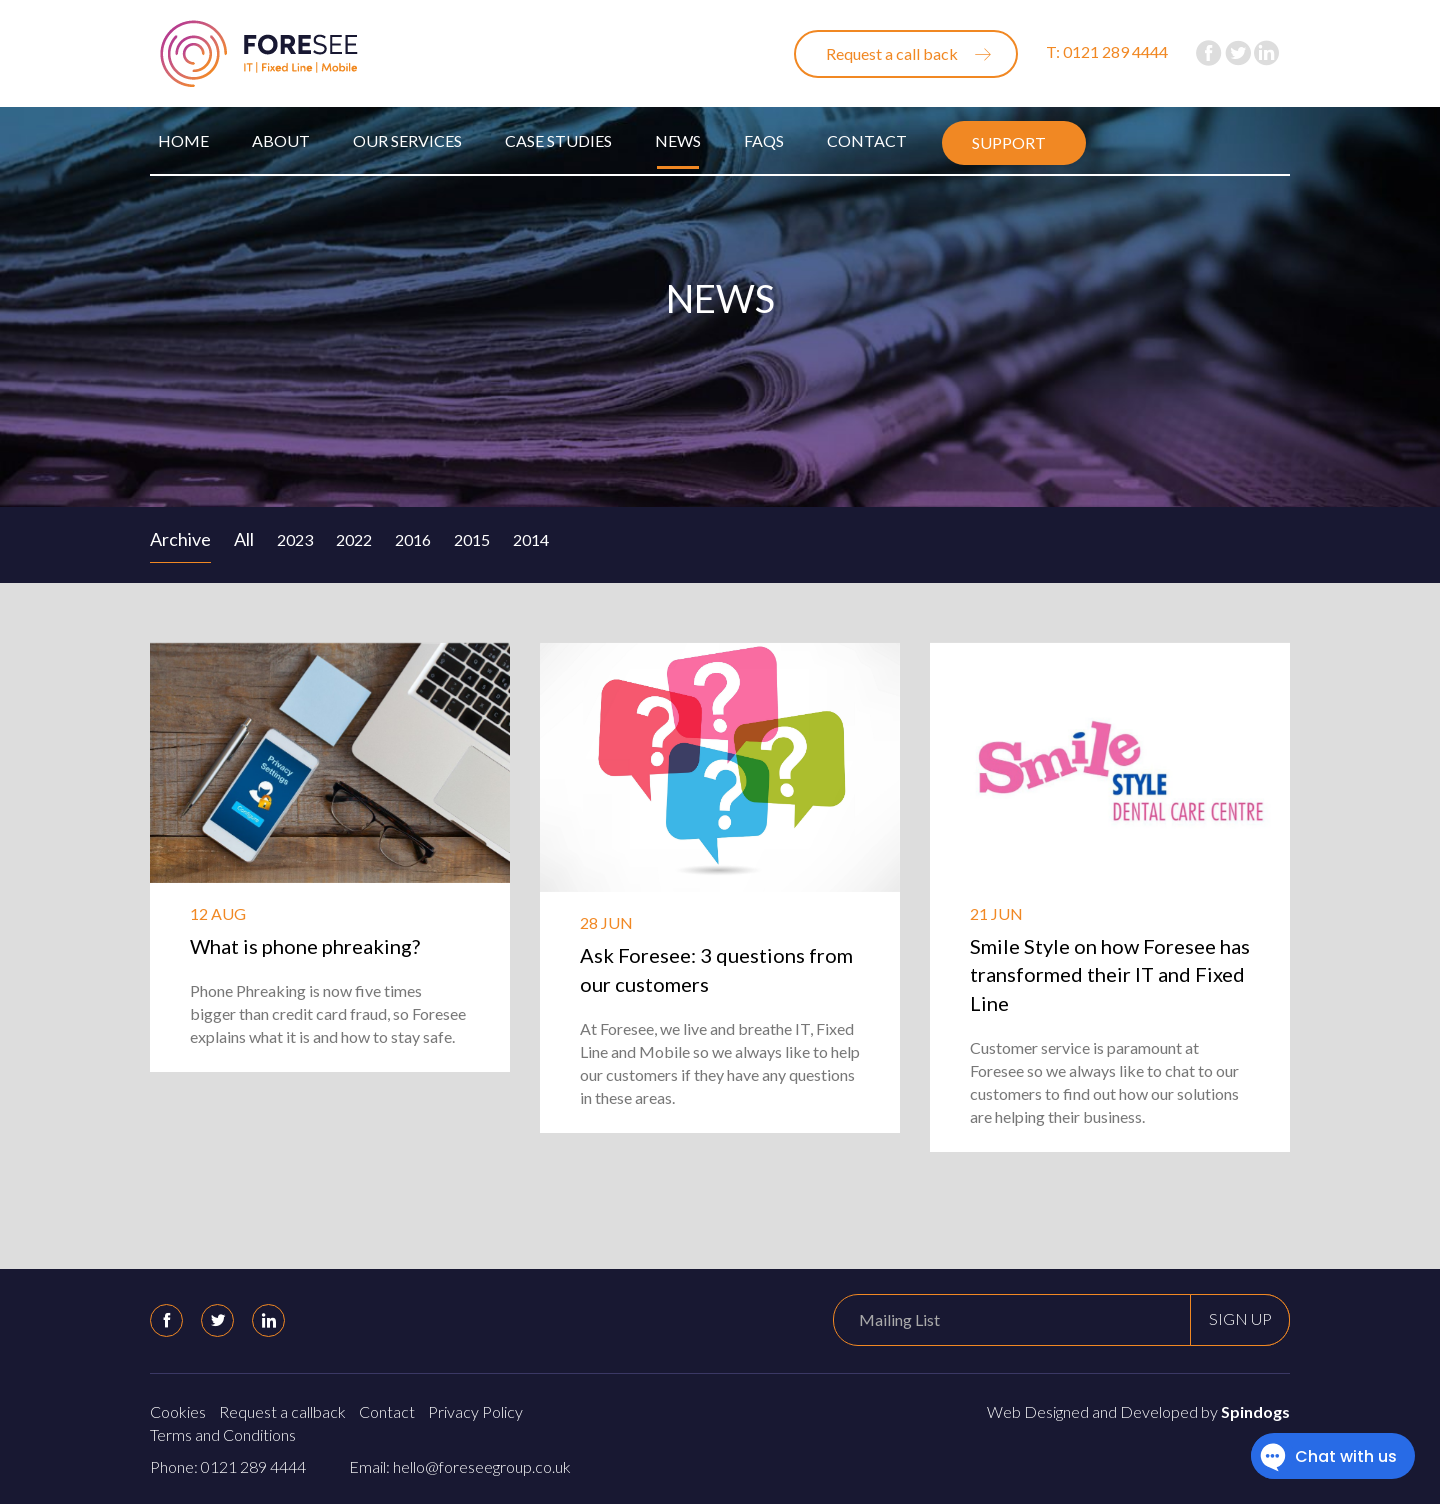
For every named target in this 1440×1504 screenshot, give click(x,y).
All (244, 539)
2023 (295, 539)
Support (1009, 142)
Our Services (407, 140)
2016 (413, 539)
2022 (354, 539)
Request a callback (282, 1411)
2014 (531, 539)
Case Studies (558, 140)
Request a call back (892, 53)
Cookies (178, 1411)
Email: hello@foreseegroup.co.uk (460, 1466)
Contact (867, 140)
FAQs (764, 140)
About (281, 140)
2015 (472, 539)
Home (183, 140)
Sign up (1240, 1318)
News (678, 140)
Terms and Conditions (223, 1434)
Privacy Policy (475, 1411)
